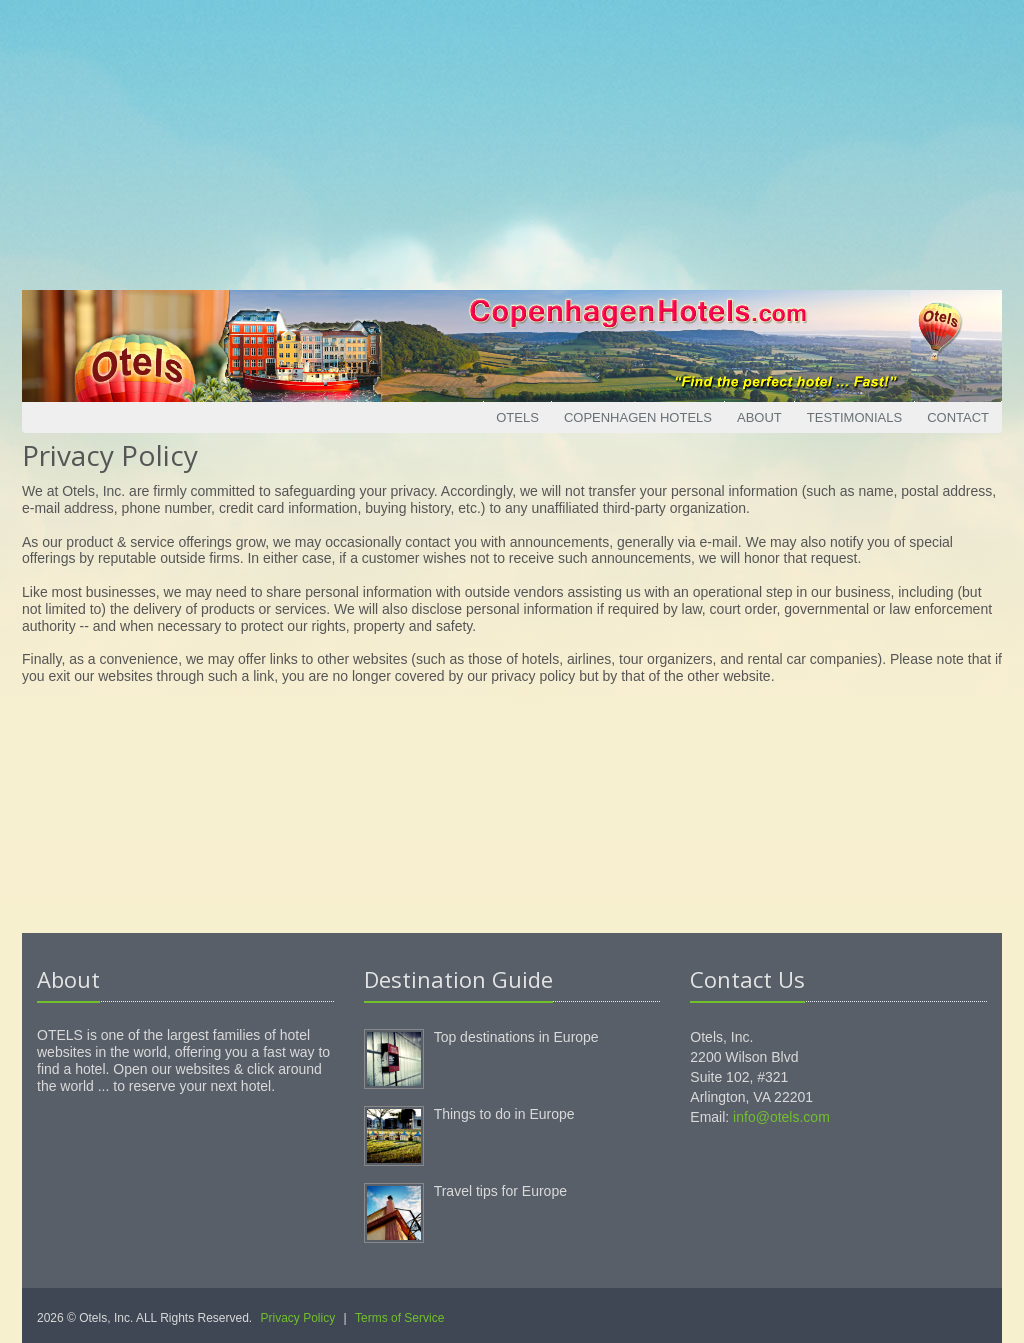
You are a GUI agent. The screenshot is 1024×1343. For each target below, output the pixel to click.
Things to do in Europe (504, 1114)
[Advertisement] (512, 140)
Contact (958, 417)
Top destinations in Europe (516, 1037)
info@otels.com (781, 1117)
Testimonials (854, 417)
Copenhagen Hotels (638, 417)
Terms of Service (399, 1318)
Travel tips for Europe (500, 1191)
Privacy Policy (298, 1318)
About (759, 417)
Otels (517, 417)
